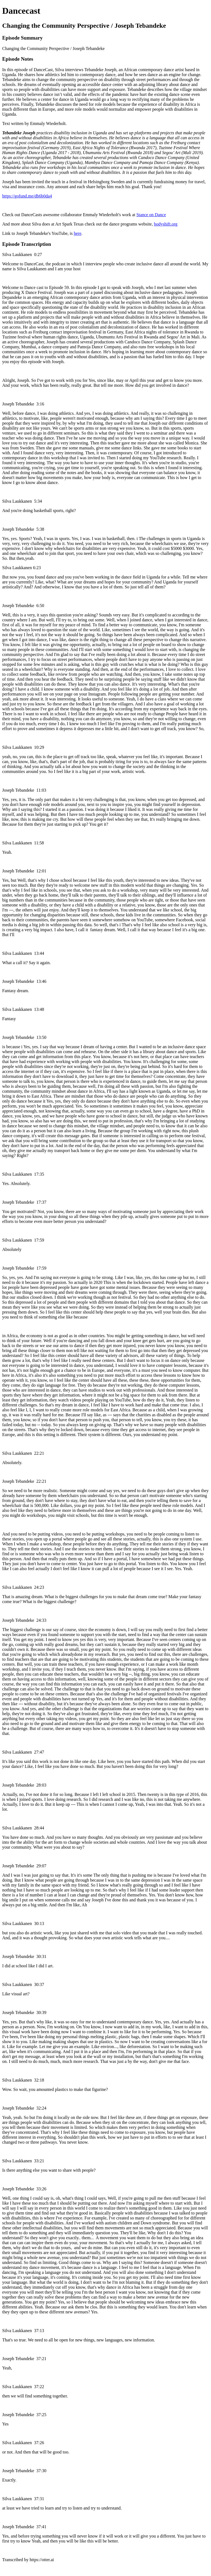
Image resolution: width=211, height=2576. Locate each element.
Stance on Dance (151, 214)
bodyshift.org (165, 224)
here (77, 233)
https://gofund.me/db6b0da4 (27, 196)
